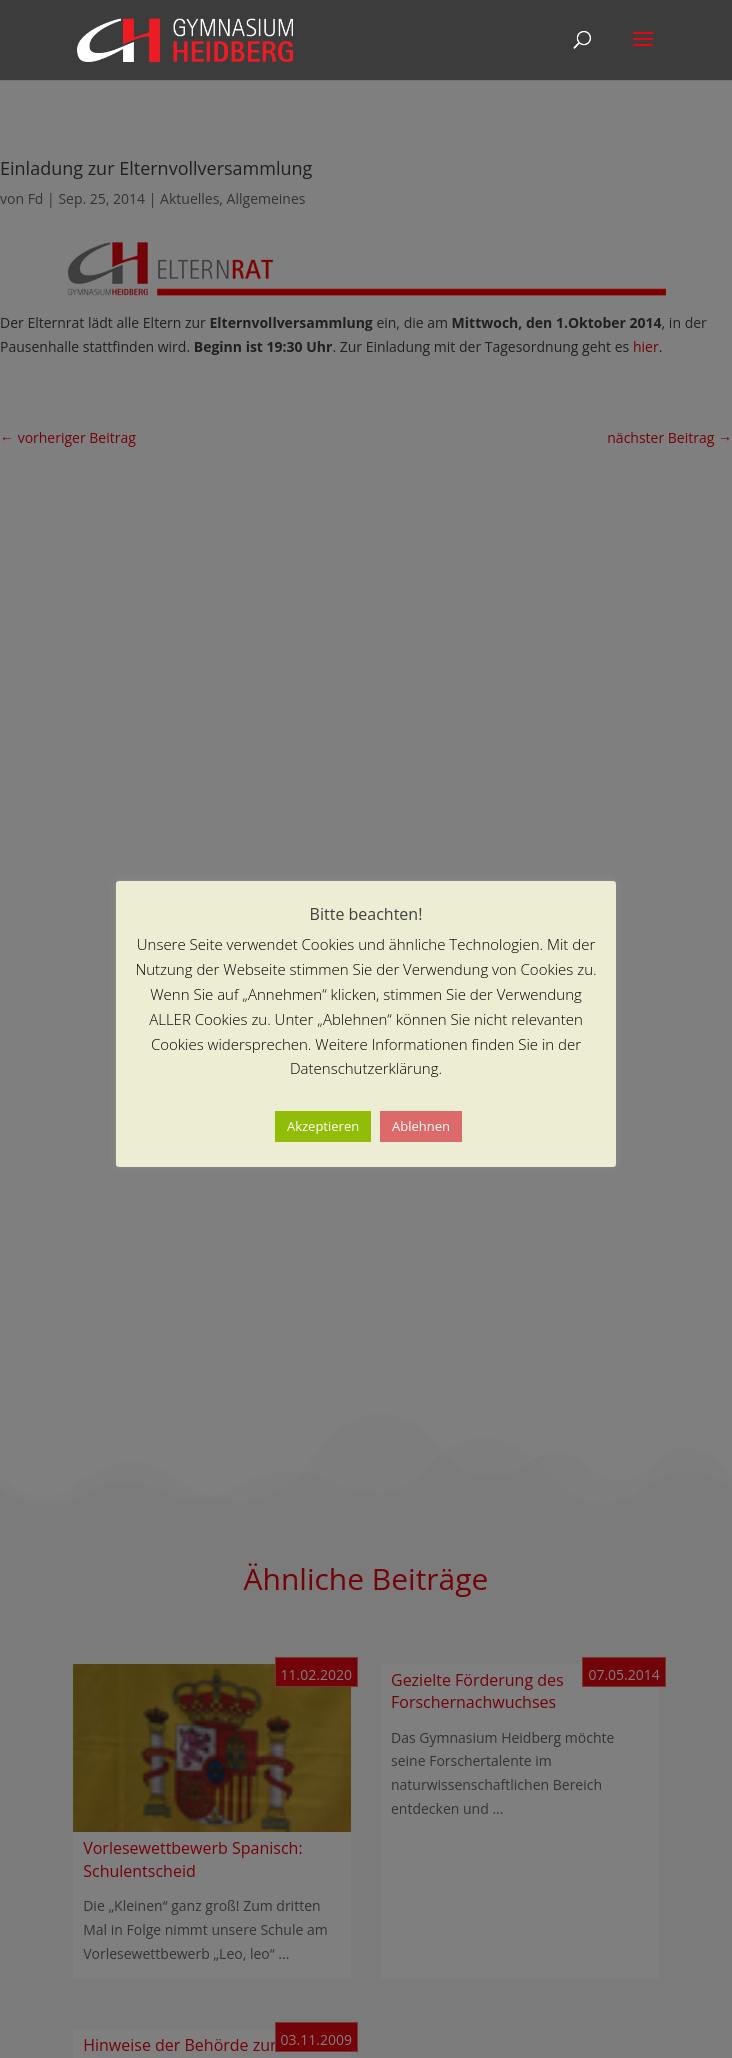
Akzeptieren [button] (323, 1126)
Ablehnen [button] (421, 1126)
